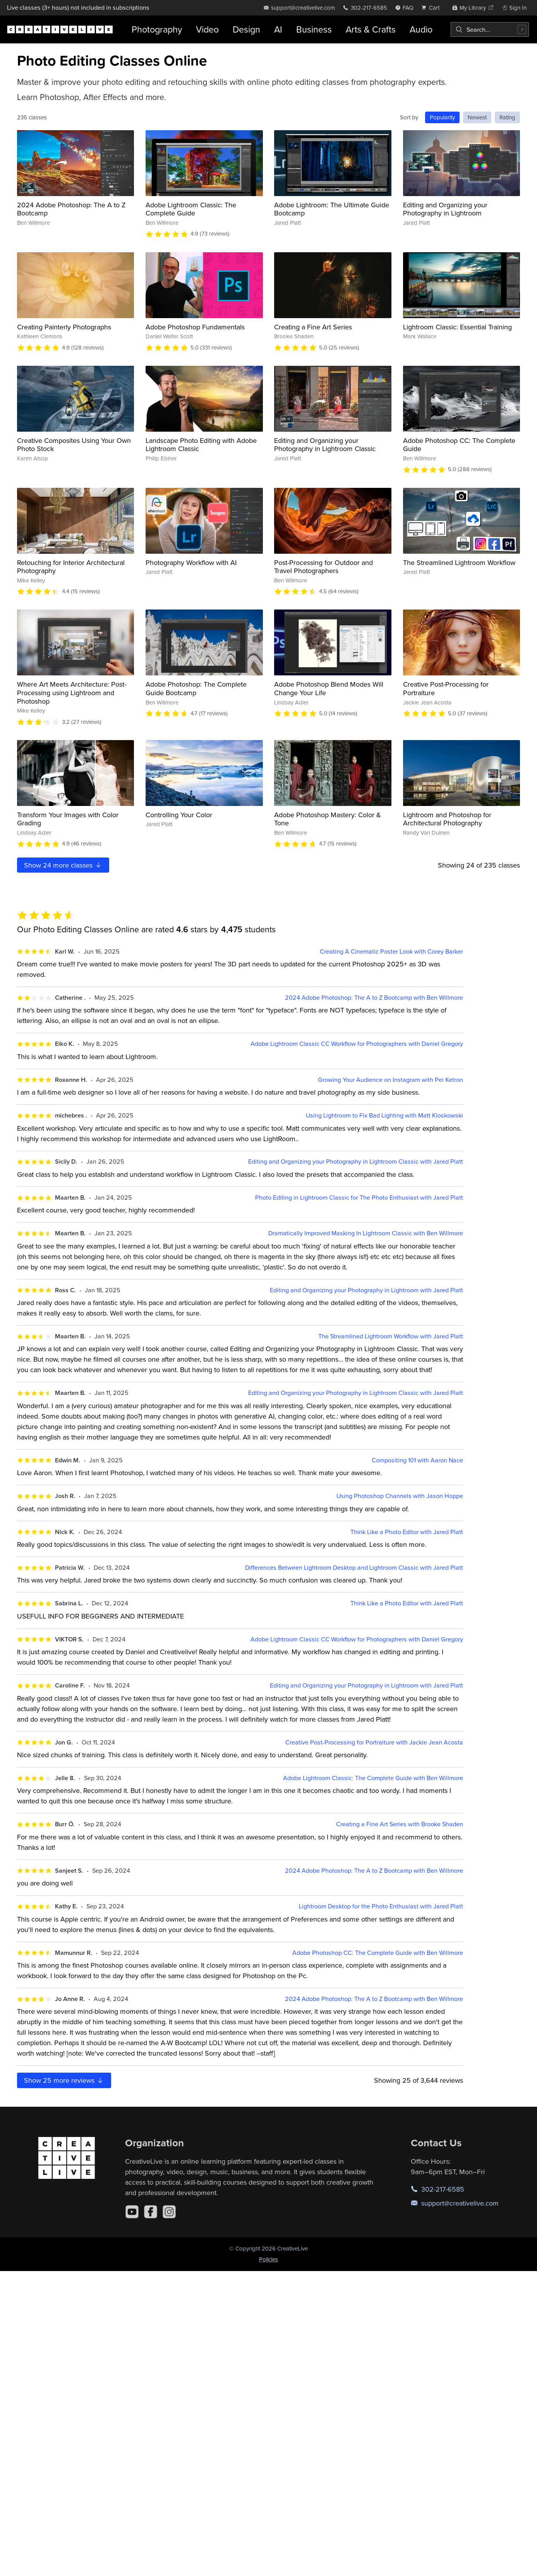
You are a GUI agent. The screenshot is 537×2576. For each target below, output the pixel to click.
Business (314, 29)
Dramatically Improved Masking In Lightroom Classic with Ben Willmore (365, 1233)
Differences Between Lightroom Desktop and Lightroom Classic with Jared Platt (354, 1567)
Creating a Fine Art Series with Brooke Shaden (399, 1824)
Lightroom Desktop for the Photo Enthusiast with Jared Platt (381, 1906)
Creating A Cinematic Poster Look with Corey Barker (391, 951)
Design (246, 29)
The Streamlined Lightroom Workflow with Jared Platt (390, 1336)
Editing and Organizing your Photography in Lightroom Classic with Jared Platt (355, 1161)
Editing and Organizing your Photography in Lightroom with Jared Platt (366, 1290)
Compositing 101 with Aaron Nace (417, 1460)
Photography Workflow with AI (191, 562)
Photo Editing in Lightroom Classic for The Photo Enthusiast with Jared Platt (359, 1197)
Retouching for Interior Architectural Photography (71, 567)
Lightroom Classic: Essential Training (457, 327)
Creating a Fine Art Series (313, 327)
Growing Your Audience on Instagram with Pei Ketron (390, 1079)
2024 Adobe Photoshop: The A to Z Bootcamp (71, 209)
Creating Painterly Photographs (64, 327)
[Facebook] (151, 2212)
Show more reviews (64, 2080)
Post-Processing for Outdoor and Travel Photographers (323, 567)
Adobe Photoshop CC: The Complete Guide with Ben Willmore (377, 1952)
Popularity (442, 117)
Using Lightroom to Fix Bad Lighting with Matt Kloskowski (384, 1115)
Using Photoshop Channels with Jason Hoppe (399, 1496)
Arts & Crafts (371, 29)
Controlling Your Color (179, 815)
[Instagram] (169, 2212)
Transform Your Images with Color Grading (67, 819)
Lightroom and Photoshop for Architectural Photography (447, 819)
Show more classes (63, 865)
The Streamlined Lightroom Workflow (459, 562)
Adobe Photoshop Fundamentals (195, 327)
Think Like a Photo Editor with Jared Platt (406, 1532)
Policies (268, 2259)
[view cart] (432, 7)
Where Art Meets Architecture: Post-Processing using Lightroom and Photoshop (71, 692)
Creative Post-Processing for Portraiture (446, 688)
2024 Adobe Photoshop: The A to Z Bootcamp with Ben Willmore (374, 997)
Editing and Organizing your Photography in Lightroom (445, 209)
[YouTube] (132, 2212)
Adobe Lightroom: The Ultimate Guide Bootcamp (331, 209)
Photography (157, 29)
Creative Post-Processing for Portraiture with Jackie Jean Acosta (374, 1742)
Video (207, 29)
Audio (421, 29)
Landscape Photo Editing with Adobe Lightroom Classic (201, 445)
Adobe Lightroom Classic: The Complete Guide (191, 209)
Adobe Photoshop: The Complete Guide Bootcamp (196, 688)
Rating (507, 117)
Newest (477, 117)
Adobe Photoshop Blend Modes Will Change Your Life (328, 688)
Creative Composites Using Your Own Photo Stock (74, 445)
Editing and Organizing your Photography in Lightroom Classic (325, 445)
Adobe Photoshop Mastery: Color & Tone (327, 819)
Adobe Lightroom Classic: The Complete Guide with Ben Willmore (373, 1778)
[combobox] (489, 29)
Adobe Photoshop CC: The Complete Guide (459, 445)
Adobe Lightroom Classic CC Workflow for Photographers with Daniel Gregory (356, 1043)
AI (278, 29)
